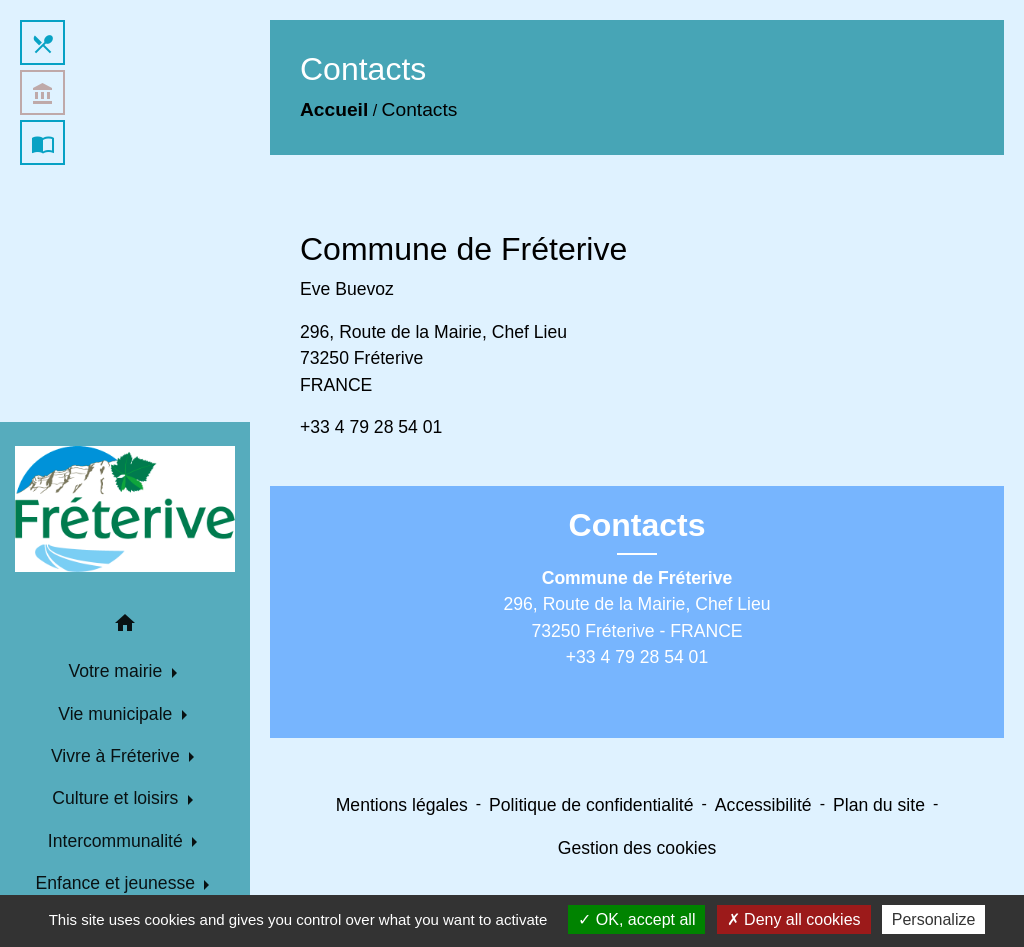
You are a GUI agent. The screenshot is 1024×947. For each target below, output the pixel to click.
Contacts (420, 109)
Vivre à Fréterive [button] (118, 756)
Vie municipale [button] (117, 714)
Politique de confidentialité (591, 805)
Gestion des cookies (637, 848)
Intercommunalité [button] (118, 841)
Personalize (934, 919)
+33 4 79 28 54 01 (371, 427)
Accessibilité (763, 805)
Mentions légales (402, 805)
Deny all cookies (794, 919)
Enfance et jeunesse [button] (118, 883)
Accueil (334, 109)
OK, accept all (636, 919)
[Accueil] (125, 509)
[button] (125, 626)
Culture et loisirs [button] (117, 798)
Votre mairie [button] (117, 671)
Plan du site (879, 805)
